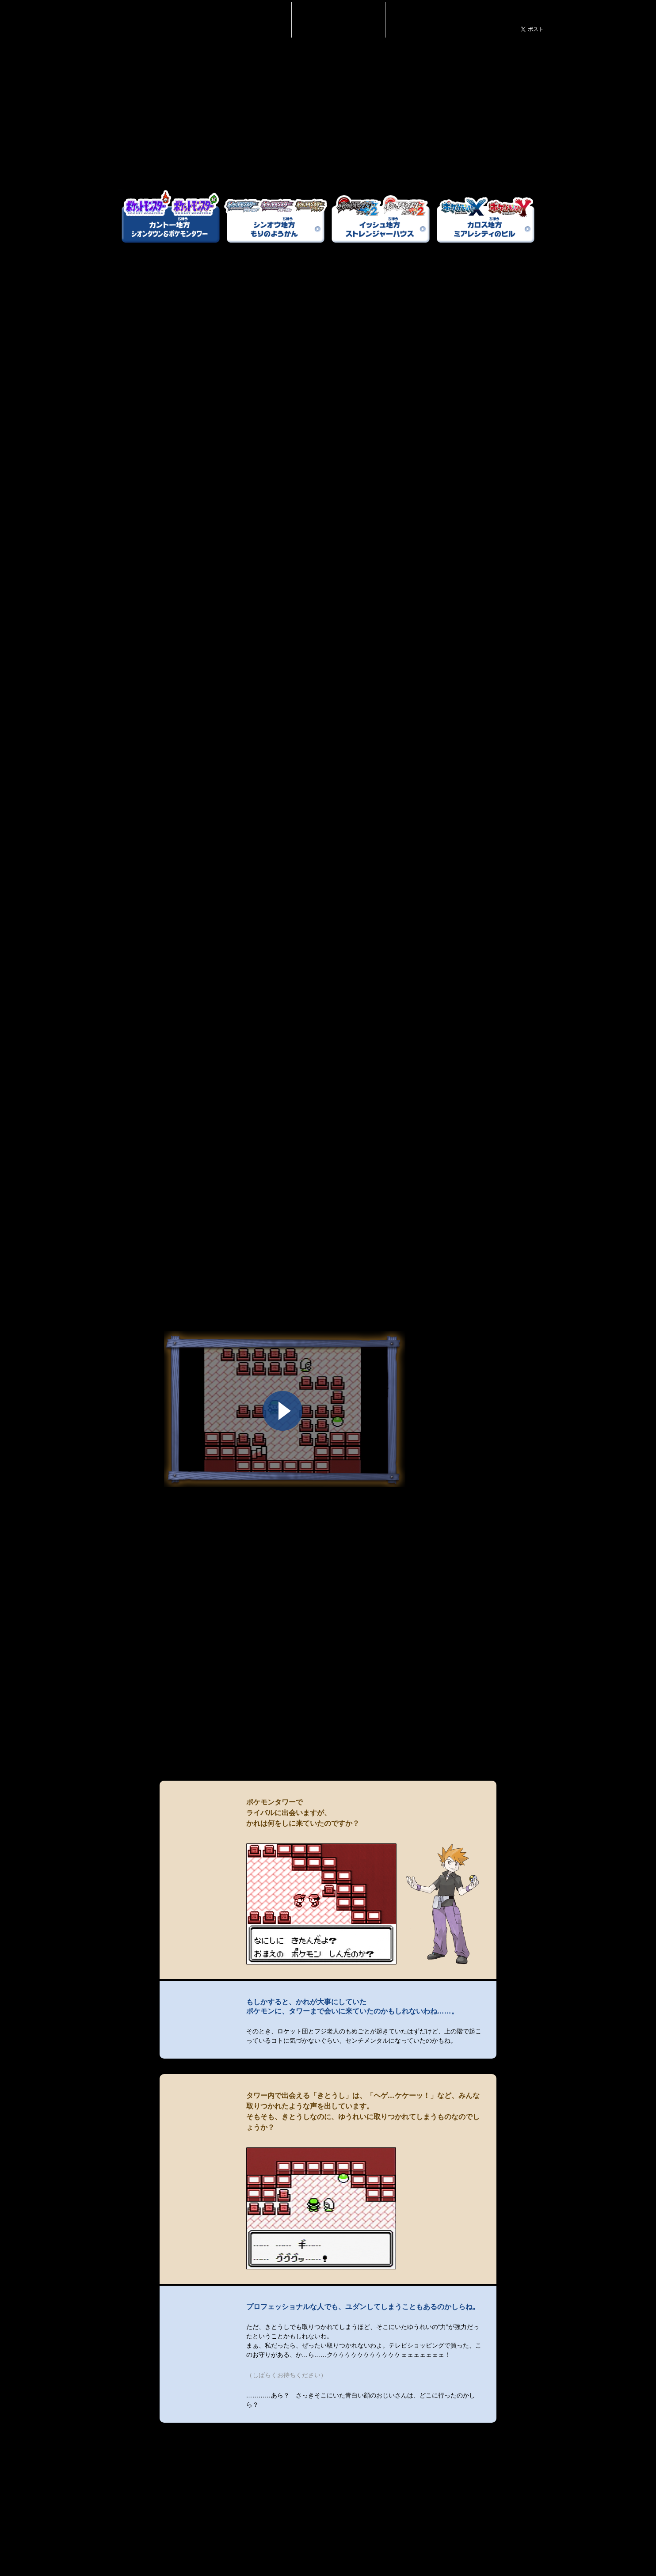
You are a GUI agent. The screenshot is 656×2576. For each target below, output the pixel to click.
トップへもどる (496, 2532)
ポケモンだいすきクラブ (502, 16)
